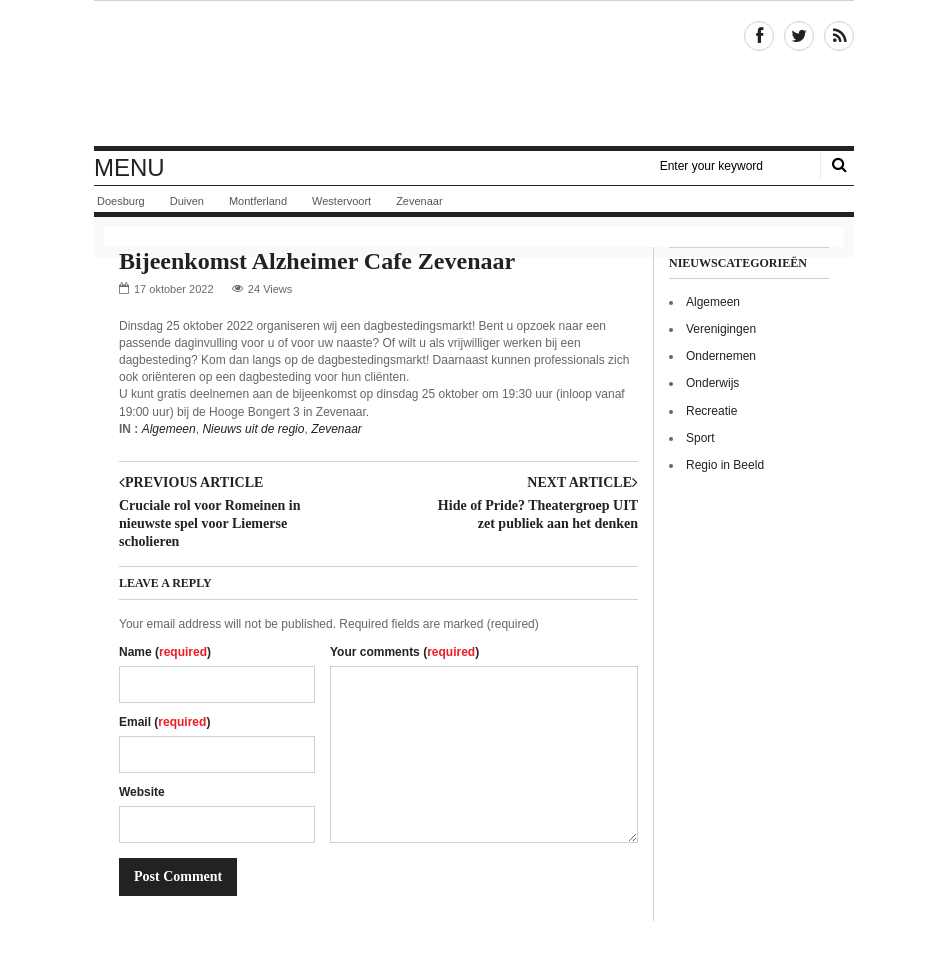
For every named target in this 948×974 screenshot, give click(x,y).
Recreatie (711, 411)
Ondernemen (721, 356)
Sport (700, 438)
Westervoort (341, 201)
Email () (164, 722)
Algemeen (169, 429)
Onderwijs (712, 383)
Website (142, 792)
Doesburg (121, 201)
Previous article (191, 483)
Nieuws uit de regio (253, 429)
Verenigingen (721, 329)
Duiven (187, 201)
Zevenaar (419, 201)
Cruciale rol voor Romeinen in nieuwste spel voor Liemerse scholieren (209, 523)
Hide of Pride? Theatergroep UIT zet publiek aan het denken (538, 514)
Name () (165, 652)
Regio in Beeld (725, 465)
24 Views (270, 289)
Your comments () (404, 652)
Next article (582, 483)
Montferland (258, 201)
